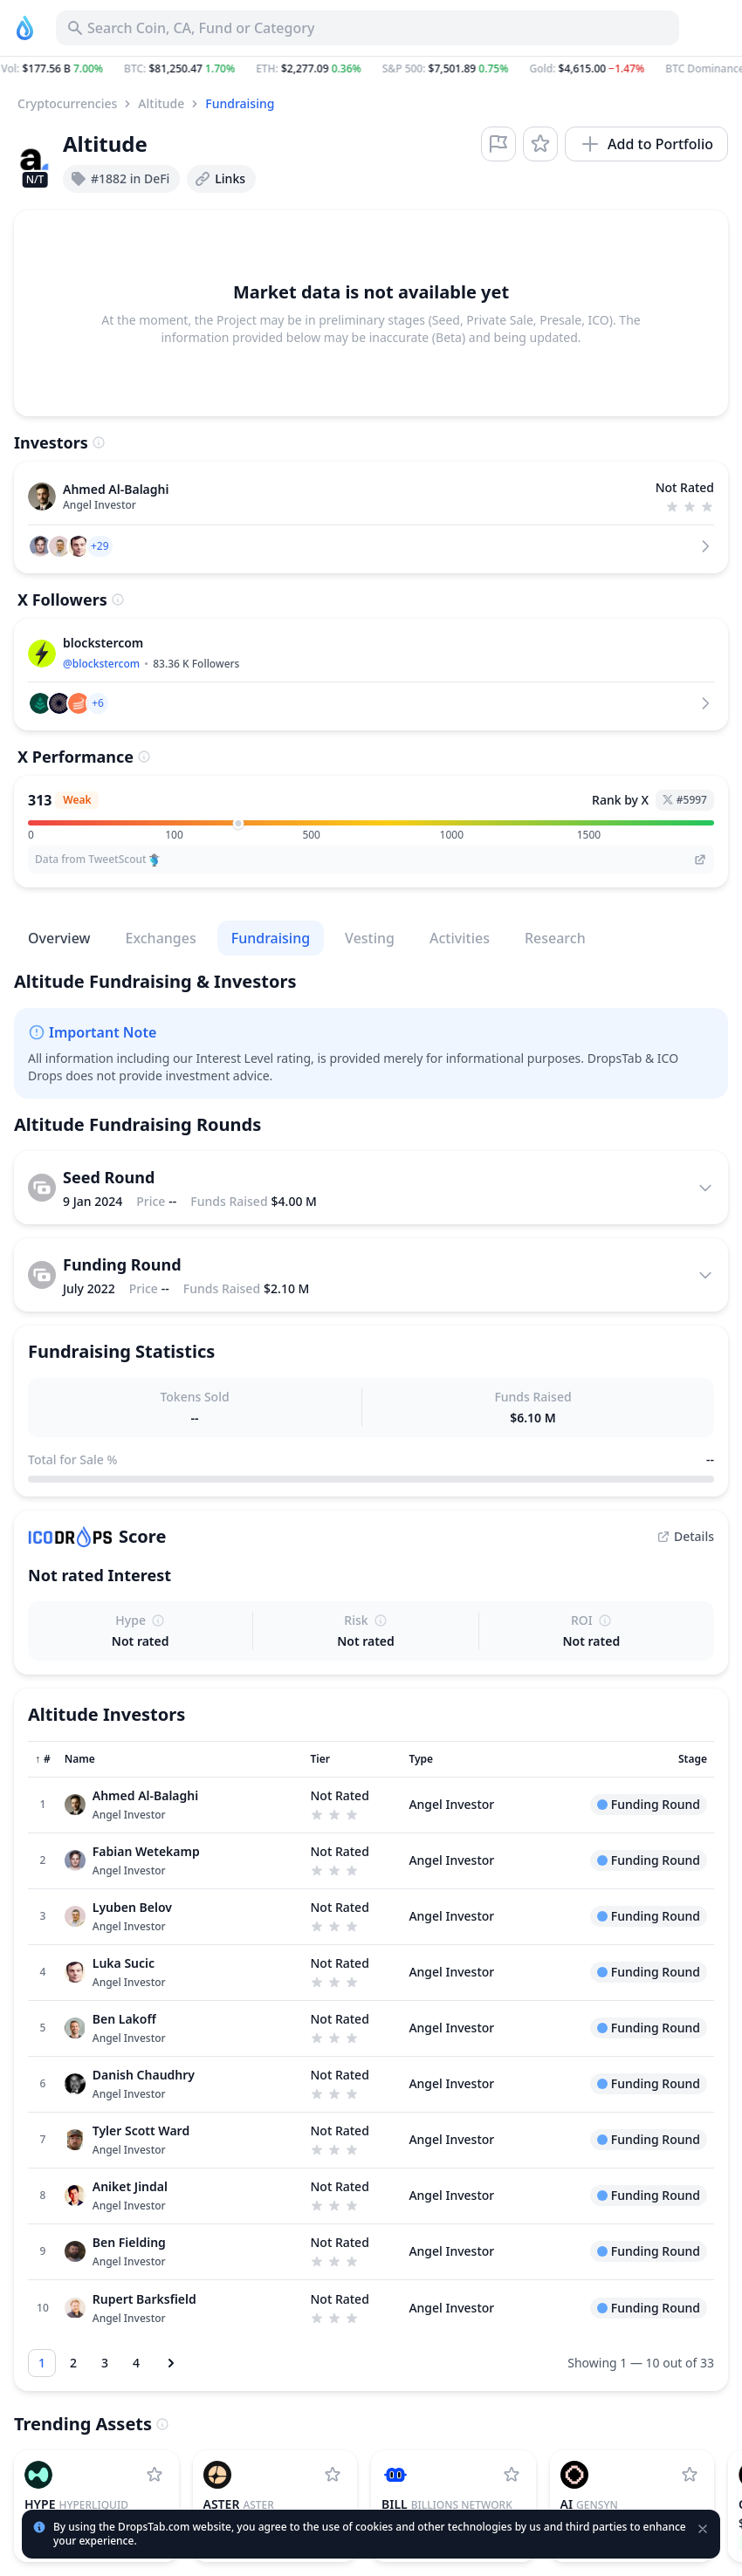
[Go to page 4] (136, 2363)
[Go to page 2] (73, 2363)
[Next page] (171, 2363)
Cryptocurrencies (67, 103)
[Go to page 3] (105, 2363)
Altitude (161, 103)
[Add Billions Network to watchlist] (512, 2475)
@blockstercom (101, 663)
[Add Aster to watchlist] (333, 2475)
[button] (371, 69)
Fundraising (239, 103)
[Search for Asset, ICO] (367, 27)
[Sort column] (43, 1759)
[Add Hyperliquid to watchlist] (154, 2475)
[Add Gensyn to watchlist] (690, 2475)
